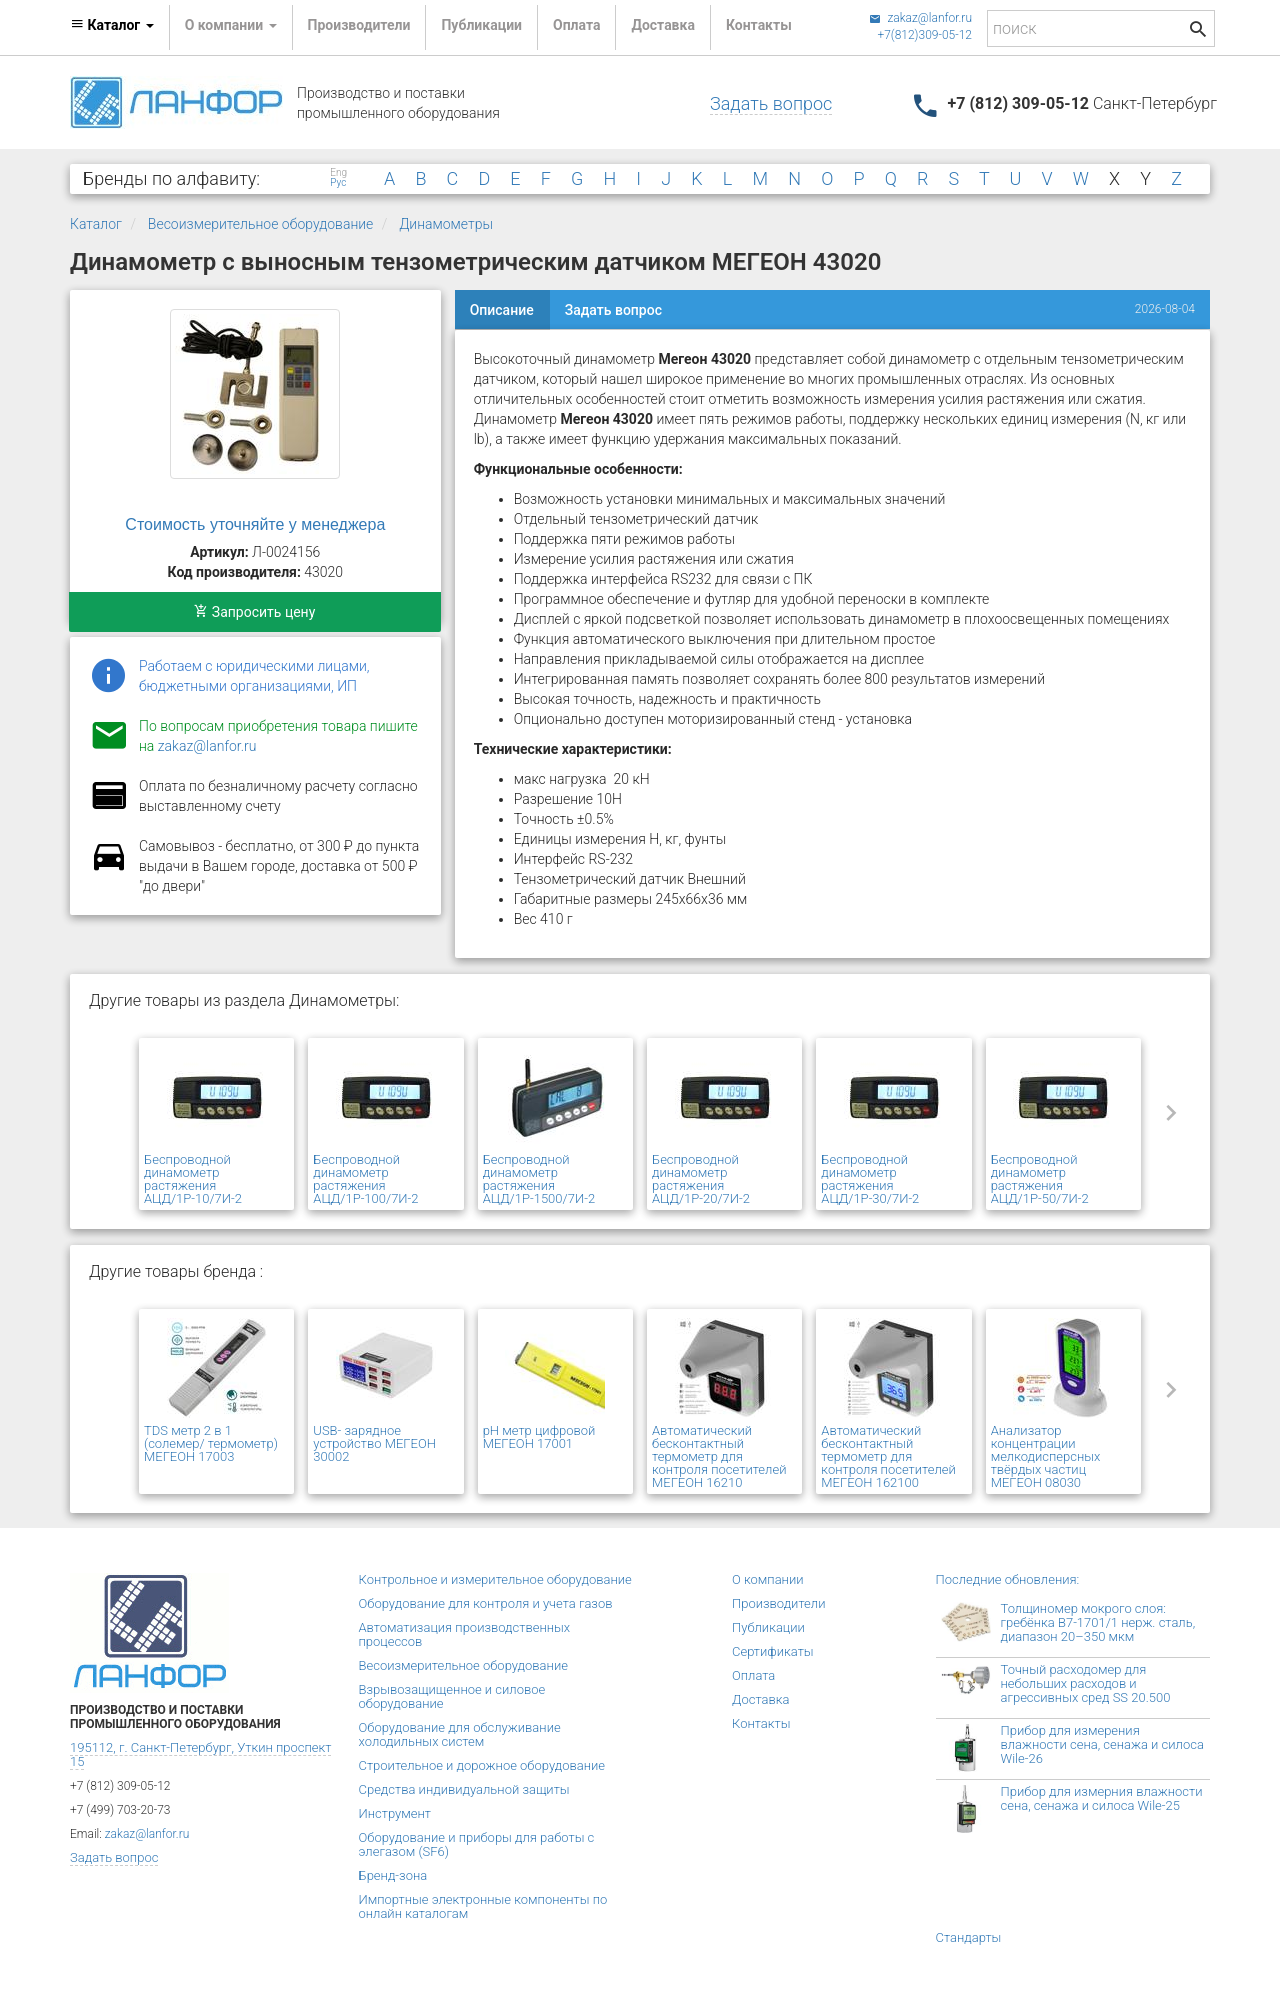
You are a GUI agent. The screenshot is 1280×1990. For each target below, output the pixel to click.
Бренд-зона (393, 1875)
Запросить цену (254, 612)
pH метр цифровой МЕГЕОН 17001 (539, 1437)
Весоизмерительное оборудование (261, 224)
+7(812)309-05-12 (924, 35)
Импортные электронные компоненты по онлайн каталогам (483, 1906)
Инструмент (395, 1813)
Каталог (96, 224)
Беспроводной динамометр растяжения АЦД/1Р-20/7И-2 (701, 1179)
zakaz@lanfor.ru (920, 18)
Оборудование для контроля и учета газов (486, 1603)
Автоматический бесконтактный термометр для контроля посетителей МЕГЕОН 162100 (888, 1456)
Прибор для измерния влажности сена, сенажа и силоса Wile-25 (1102, 1798)
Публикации (481, 25)
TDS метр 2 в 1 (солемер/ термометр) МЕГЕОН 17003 (211, 1443)
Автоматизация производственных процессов (465, 1634)
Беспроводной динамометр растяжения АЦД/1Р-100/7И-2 (365, 1179)
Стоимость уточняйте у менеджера (255, 524)
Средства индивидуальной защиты (464, 1789)
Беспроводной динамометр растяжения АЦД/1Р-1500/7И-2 (539, 1179)
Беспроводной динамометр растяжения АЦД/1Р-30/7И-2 (870, 1179)
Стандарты (969, 1937)
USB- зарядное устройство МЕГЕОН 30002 (374, 1443)
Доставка (662, 25)
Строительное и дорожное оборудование (482, 1765)
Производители (359, 25)
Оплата (576, 25)
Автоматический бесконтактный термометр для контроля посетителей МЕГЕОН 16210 (719, 1456)
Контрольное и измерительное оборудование (495, 1579)
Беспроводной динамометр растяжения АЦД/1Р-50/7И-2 (1040, 1179)
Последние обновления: (1008, 1579)
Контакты (759, 25)
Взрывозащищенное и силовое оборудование (452, 1696)
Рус (338, 183)
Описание (502, 310)
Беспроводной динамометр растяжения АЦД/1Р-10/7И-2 (193, 1179)
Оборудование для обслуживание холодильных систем (460, 1734)
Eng (338, 173)
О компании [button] (231, 25)
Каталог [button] (112, 25)
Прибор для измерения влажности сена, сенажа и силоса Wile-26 (1102, 1744)
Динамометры (446, 224)
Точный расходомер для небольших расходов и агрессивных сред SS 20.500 (1086, 1683)
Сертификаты (773, 1651)
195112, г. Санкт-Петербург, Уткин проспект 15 (200, 1754)
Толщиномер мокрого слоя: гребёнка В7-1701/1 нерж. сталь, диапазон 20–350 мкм (1098, 1622)
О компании (768, 1579)
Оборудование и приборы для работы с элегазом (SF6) (477, 1844)
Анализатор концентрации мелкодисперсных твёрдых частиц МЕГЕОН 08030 (1046, 1456)
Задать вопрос (771, 103)
